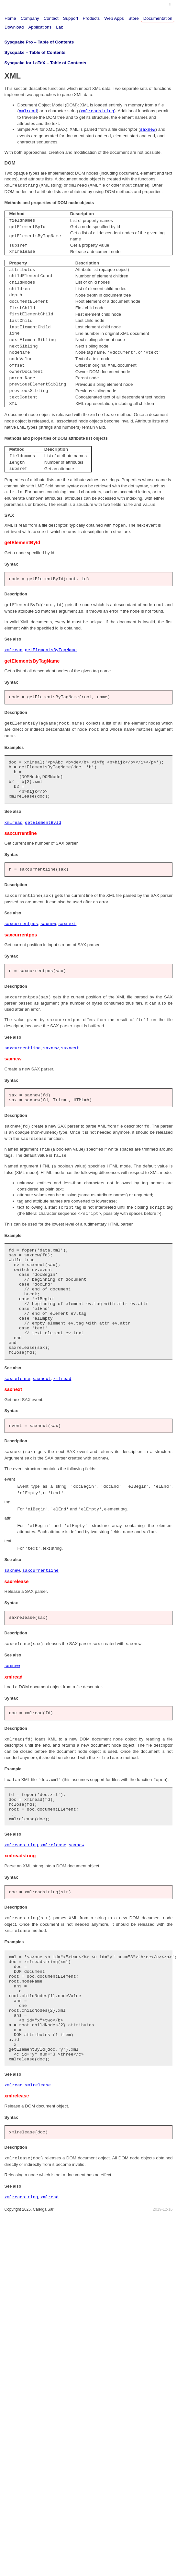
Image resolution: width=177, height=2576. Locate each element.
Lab (59, 27)
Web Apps (114, 18)
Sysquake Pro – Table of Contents (39, 42)
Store (133, 18)
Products (91, 18)
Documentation (157, 18)
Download (14, 27)
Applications (39, 27)
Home (10, 18)
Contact (51, 18)
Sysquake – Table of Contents (35, 52)
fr (170, 4)
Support (70, 18)
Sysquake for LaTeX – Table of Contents (45, 62)
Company (30, 18)
